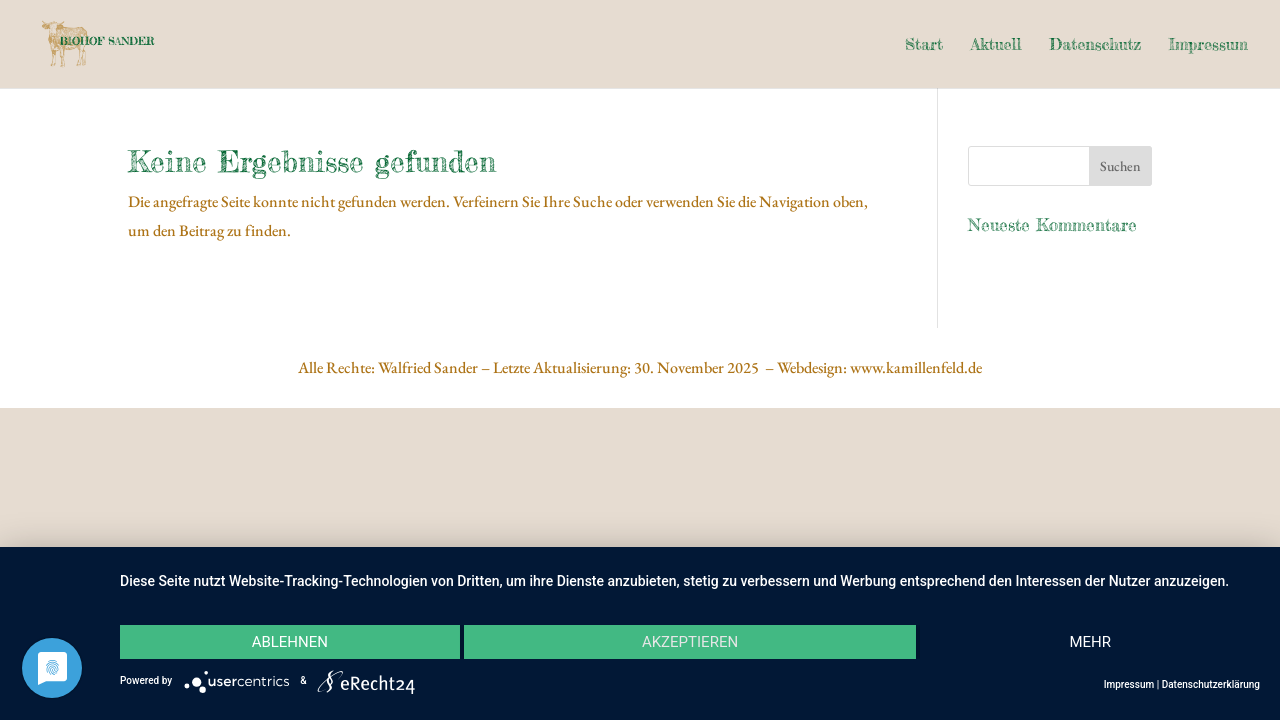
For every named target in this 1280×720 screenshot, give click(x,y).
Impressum (1208, 45)
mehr (1090, 642)
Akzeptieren (690, 642)
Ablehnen (290, 642)
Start (924, 45)
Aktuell (996, 45)
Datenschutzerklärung (1211, 684)
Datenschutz (1095, 45)
